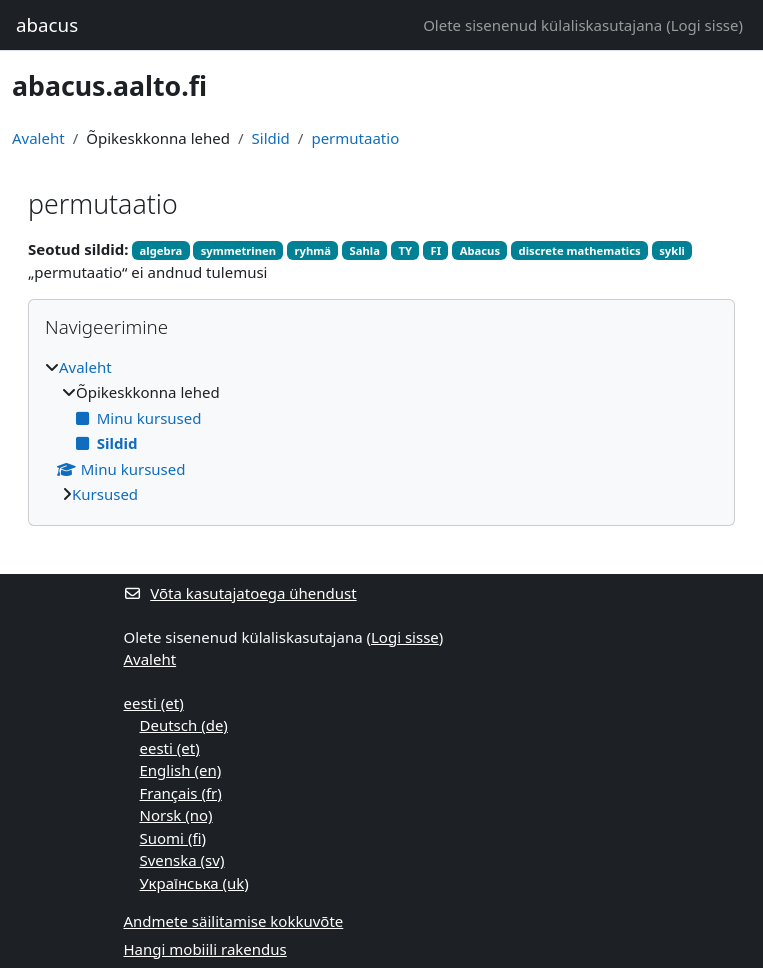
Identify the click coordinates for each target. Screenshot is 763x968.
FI (436, 250)
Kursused (105, 494)
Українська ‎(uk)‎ (194, 883)
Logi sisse (705, 25)
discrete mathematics (580, 250)
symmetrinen (238, 250)
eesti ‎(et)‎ (154, 703)
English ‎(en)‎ (181, 770)
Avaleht (38, 138)
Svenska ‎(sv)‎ (182, 860)
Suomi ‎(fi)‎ (173, 838)
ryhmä (313, 250)
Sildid (271, 138)
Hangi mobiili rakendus (205, 949)
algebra (161, 250)
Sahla (365, 250)
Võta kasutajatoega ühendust (240, 593)
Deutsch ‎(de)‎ (184, 725)
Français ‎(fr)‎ (181, 793)
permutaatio (355, 138)
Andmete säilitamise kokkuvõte (234, 921)
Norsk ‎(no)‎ (176, 815)
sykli (672, 250)
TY (405, 250)
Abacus (480, 250)
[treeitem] (381, 431)
